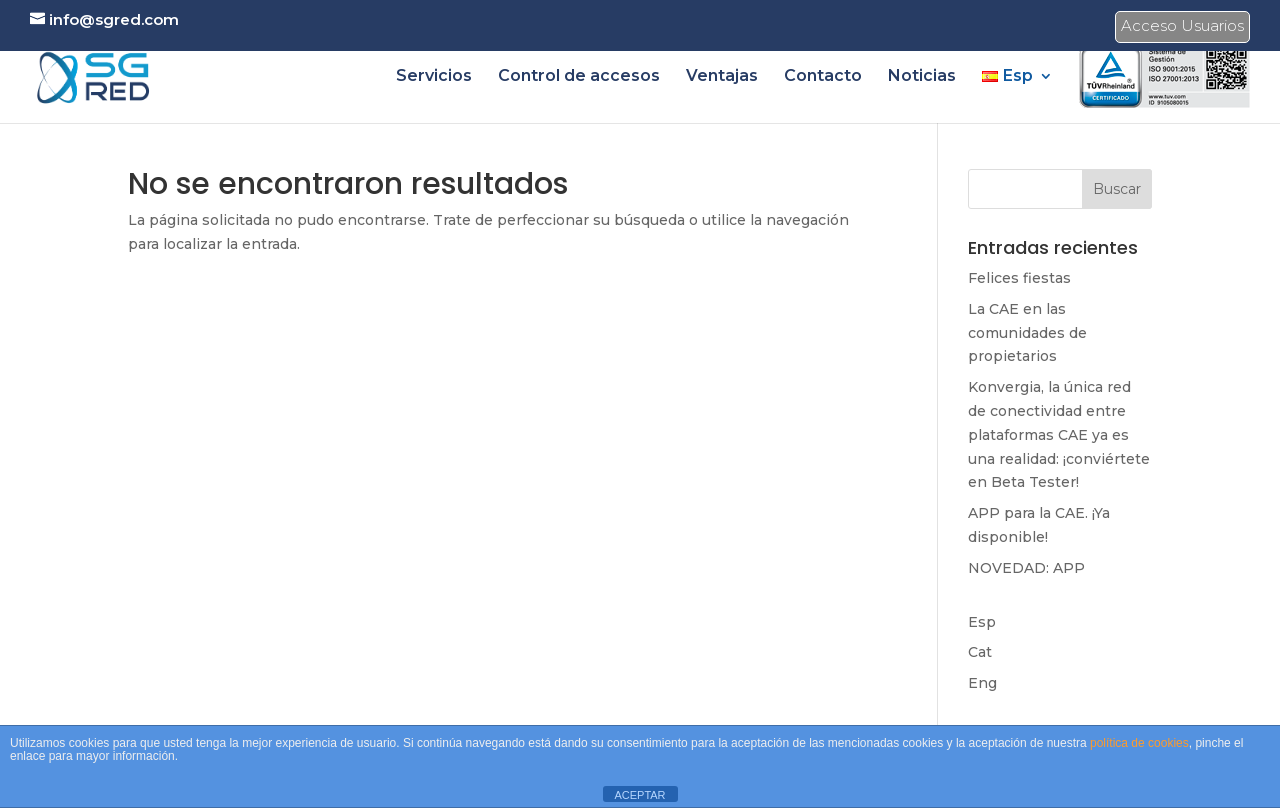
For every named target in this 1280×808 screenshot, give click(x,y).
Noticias (922, 77)
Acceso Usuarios (1182, 28)
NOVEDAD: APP (1026, 568)
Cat (980, 652)
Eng (982, 683)
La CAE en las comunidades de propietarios (1027, 333)
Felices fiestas (1019, 278)
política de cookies (1139, 743)
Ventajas (722, 77)
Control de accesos (579, 77)
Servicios (434, 77)
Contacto (823, 77)
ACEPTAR (639, 795)
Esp (982, 622)
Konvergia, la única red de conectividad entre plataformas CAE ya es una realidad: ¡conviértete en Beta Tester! (1059, 434)
